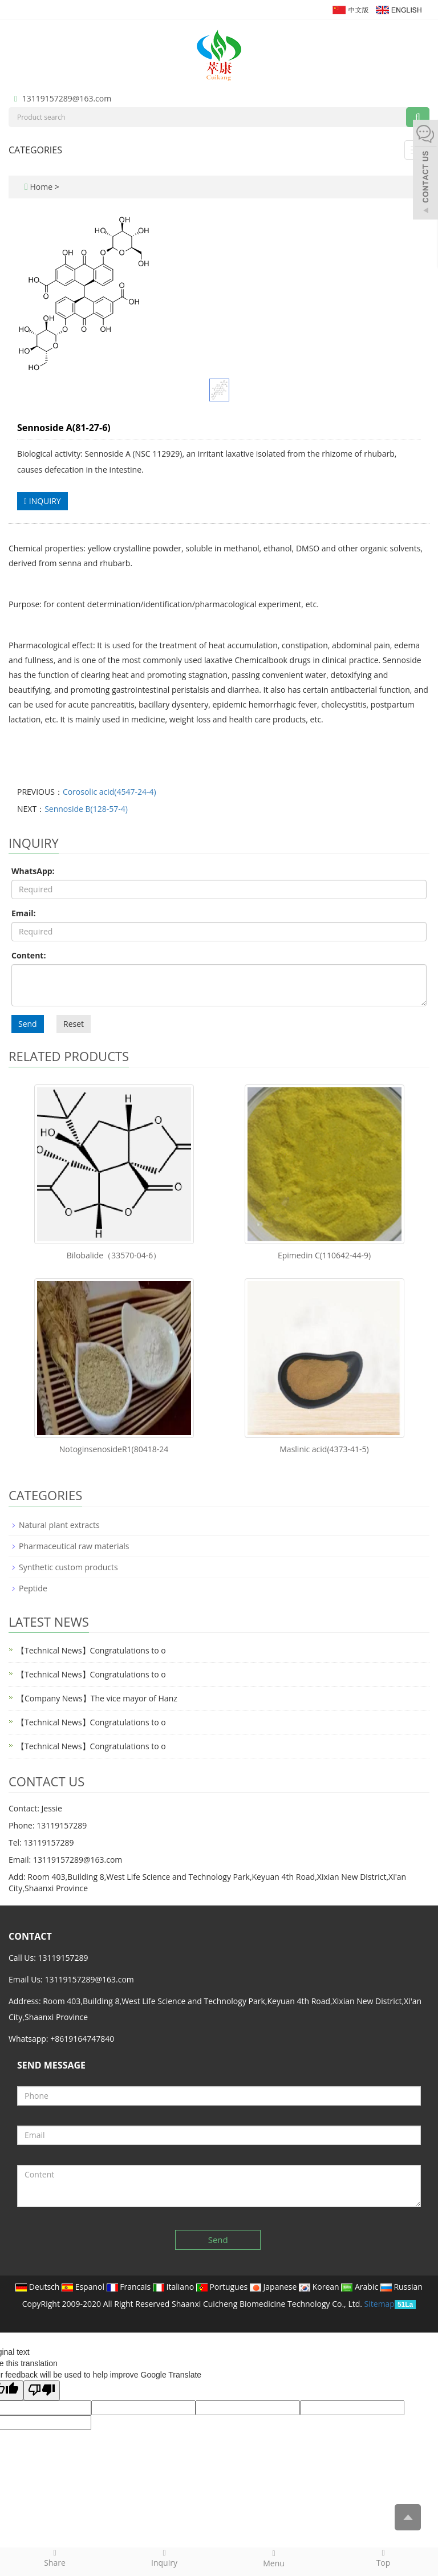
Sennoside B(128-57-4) (86, 808)
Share (55, 2557)
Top (383, 2557)
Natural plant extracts (59, 1524)
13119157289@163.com (66, 98)
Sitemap (379, 2303)
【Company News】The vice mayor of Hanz (97, 1698)
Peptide (33, 1588)
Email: (23, 913)
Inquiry (164, 2557)
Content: (28, 955)
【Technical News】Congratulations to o (91, 1650)
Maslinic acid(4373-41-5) (323, 1449)
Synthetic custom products (68, 1567)
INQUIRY (42, 500)
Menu (273, 2558)
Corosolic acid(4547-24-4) (109, 791)
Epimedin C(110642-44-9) (324, 1255)
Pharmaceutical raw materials (74, 1546)
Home (41, 186)
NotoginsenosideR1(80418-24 (114, 1449)
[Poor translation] (41, 2390)
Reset (73, 1023)
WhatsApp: (33, 871)
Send (27, 1023)
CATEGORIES (35, 150)
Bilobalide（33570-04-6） (114, 1255)
